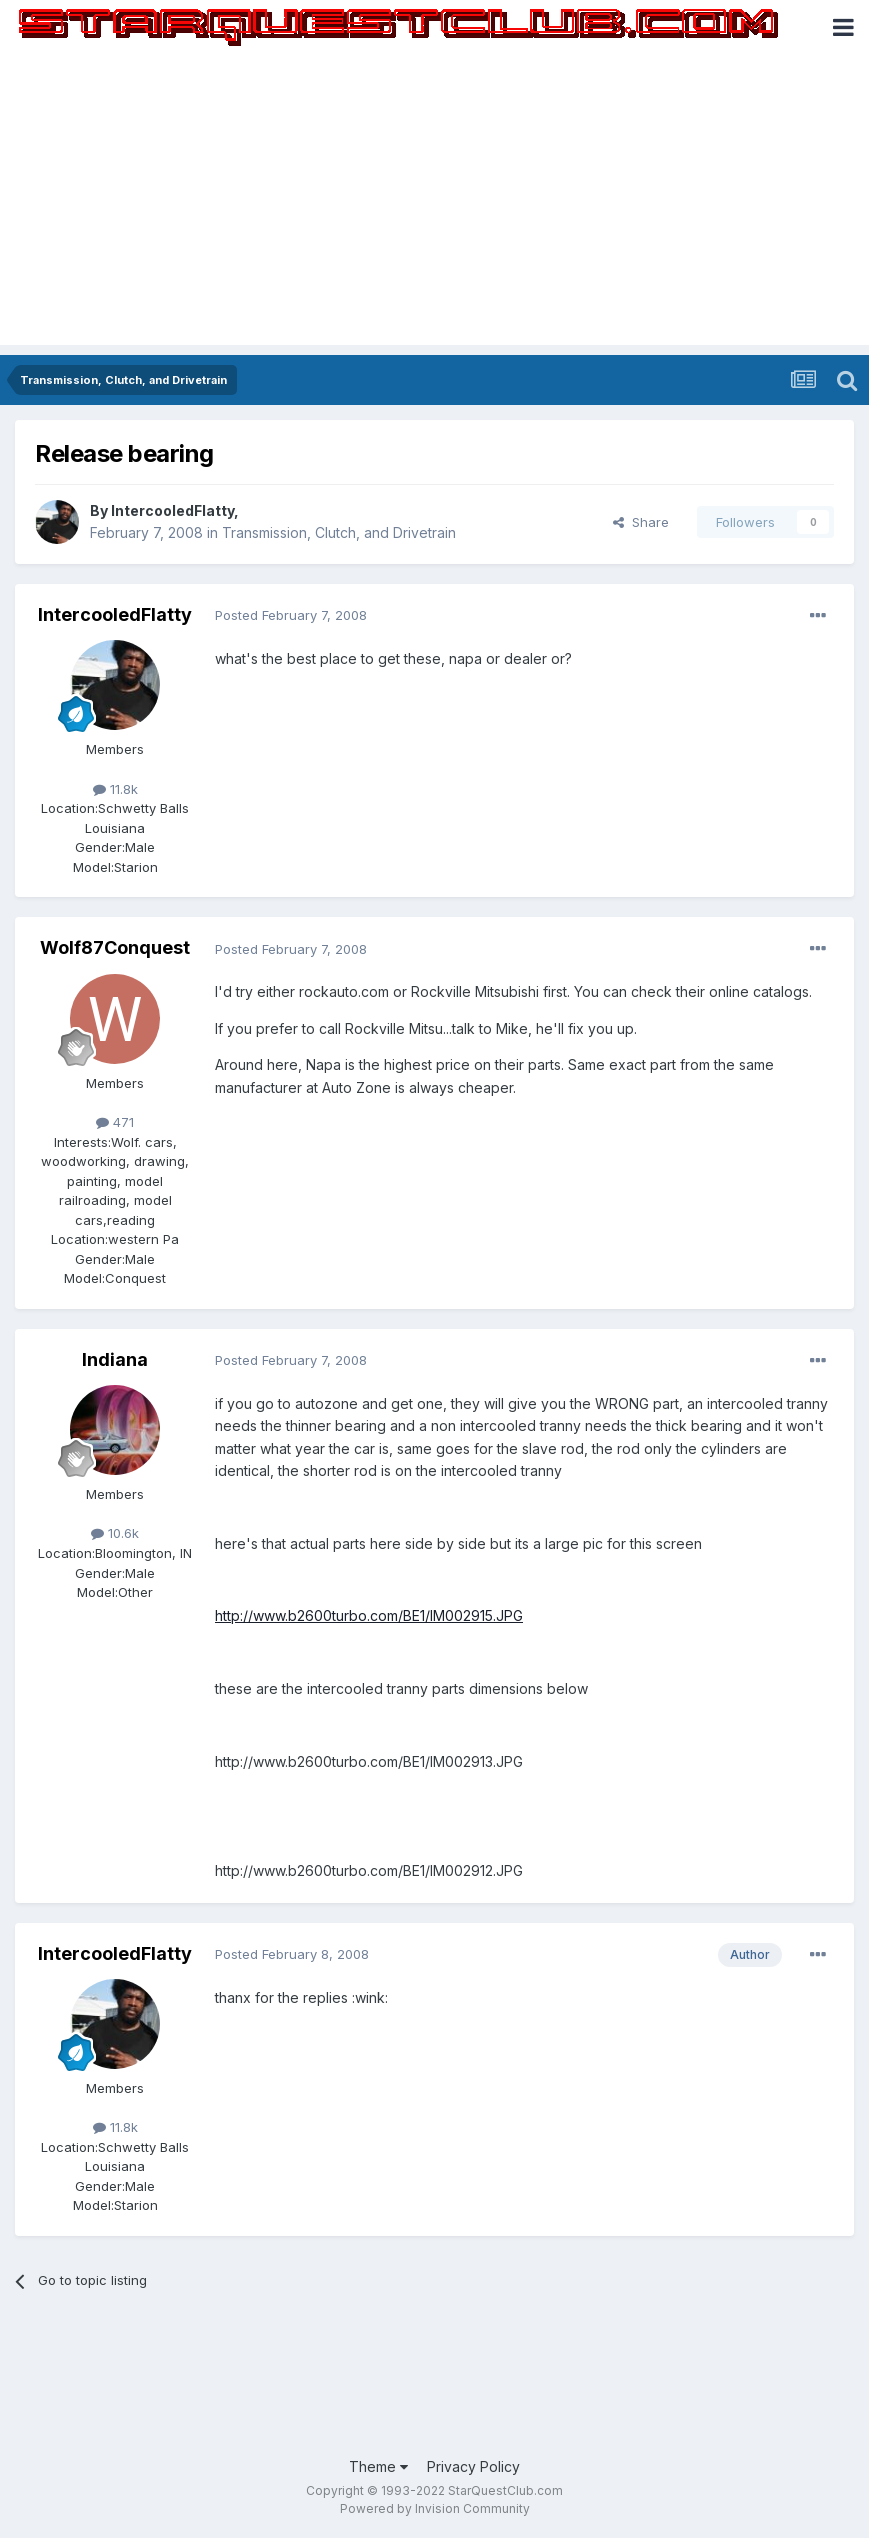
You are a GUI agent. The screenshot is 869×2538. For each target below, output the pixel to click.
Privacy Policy (473, 2466)
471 (115, 1122)
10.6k (115, 1533)
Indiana (115, 1359)
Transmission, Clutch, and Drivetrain (339, 532)
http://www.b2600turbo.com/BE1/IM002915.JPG (369, 1615)
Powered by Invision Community (435, 2508)
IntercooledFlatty (172, 510)
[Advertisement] (434, 205)
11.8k (115, 789)
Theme (378, 2466)
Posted (291, 615)
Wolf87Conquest (115, 947)
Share (641, 522)
